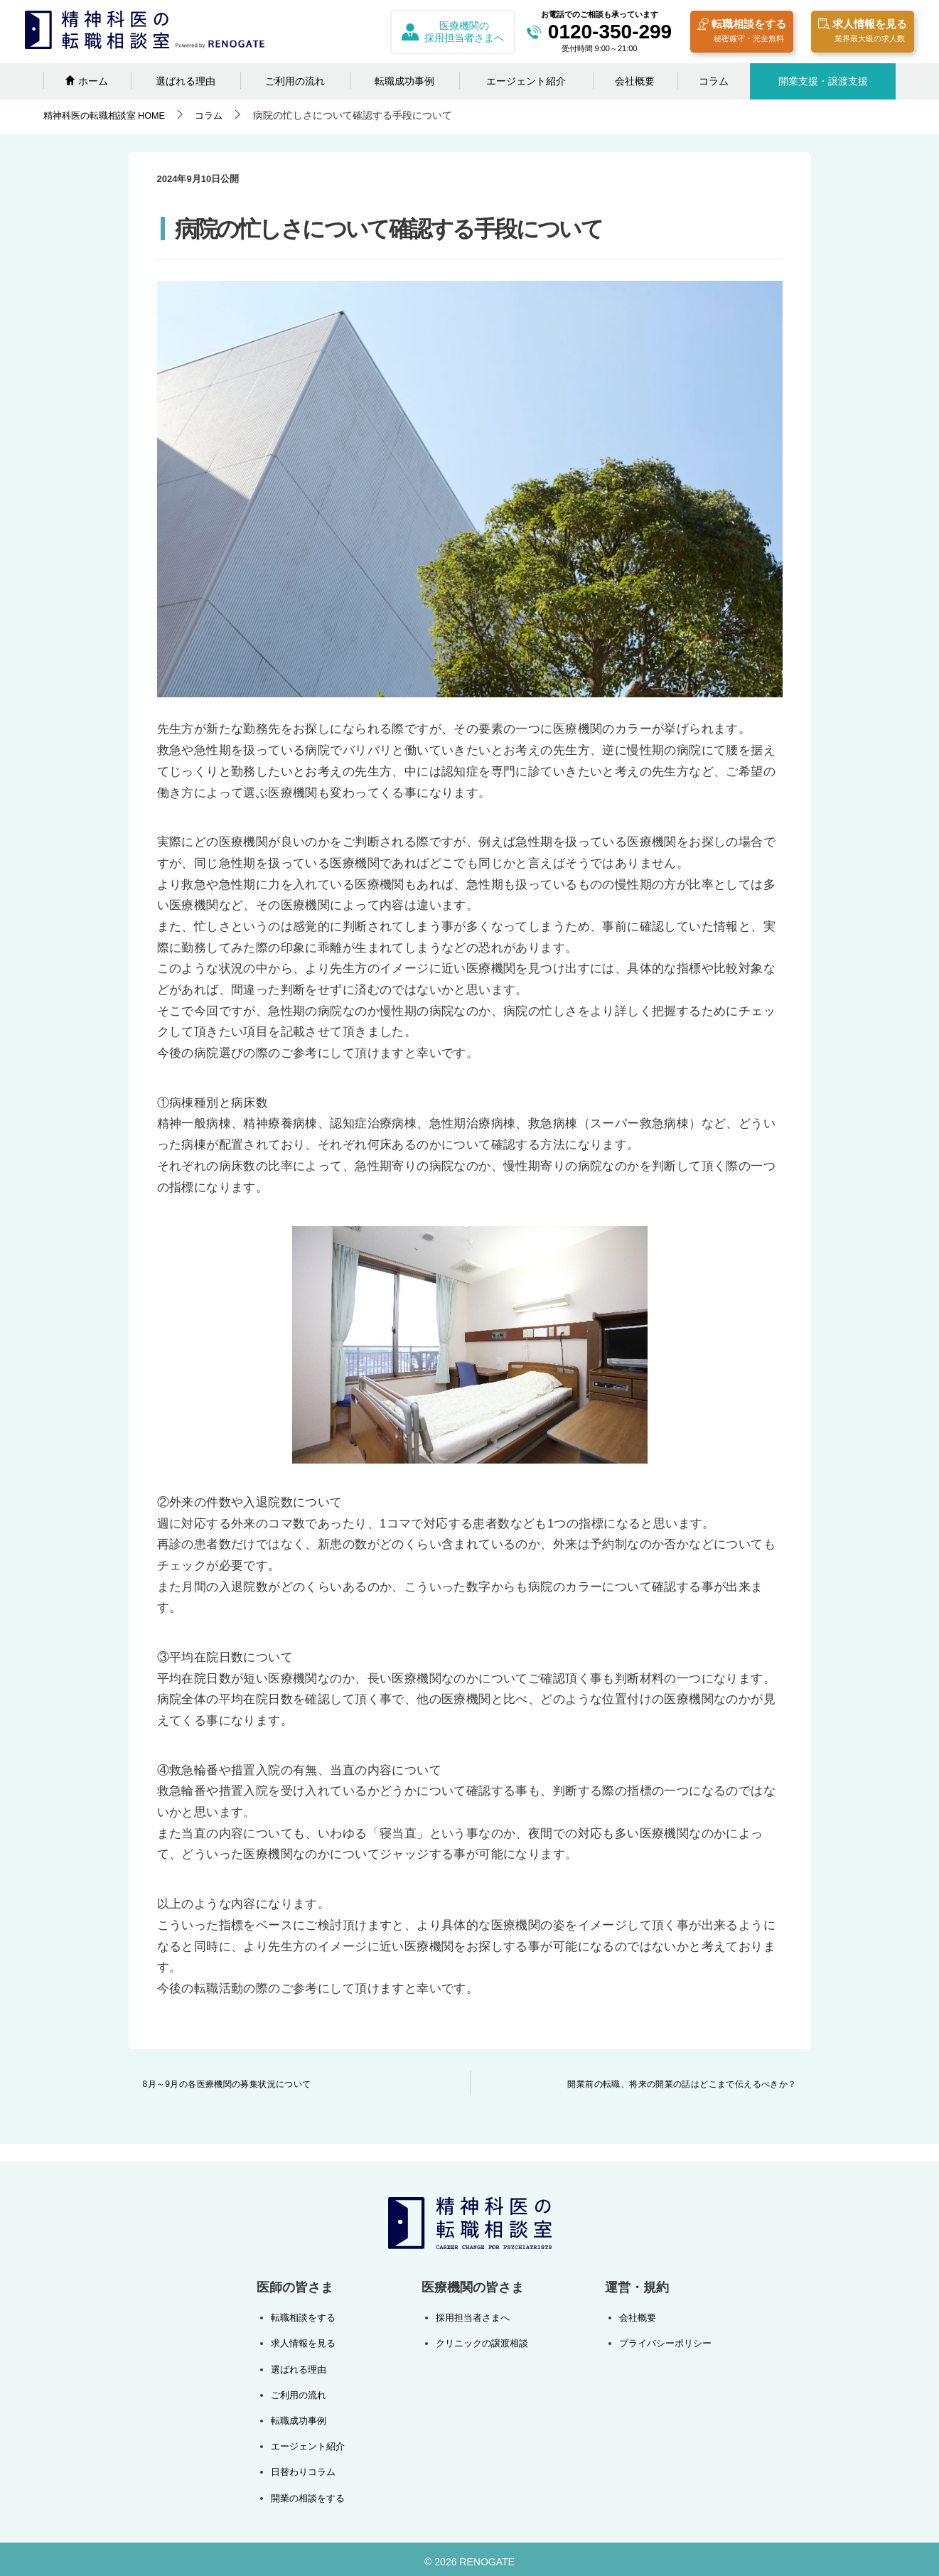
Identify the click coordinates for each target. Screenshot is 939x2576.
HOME (109, 115)
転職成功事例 (404, 81)
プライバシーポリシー (662, 2342)
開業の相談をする (310, 2493)
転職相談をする (741, 32)
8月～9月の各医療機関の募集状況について (227, 2084)
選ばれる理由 (185, 81)
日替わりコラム (305, 2467)
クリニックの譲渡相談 (481, 2342)
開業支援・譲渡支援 (823, 81)
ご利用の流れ (295, 81)
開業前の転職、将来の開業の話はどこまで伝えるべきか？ (682, 2084)
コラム (714, 81)
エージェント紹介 (526, 81)
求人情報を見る (862, 32)
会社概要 (635, 81)
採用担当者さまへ (471, 2317)
